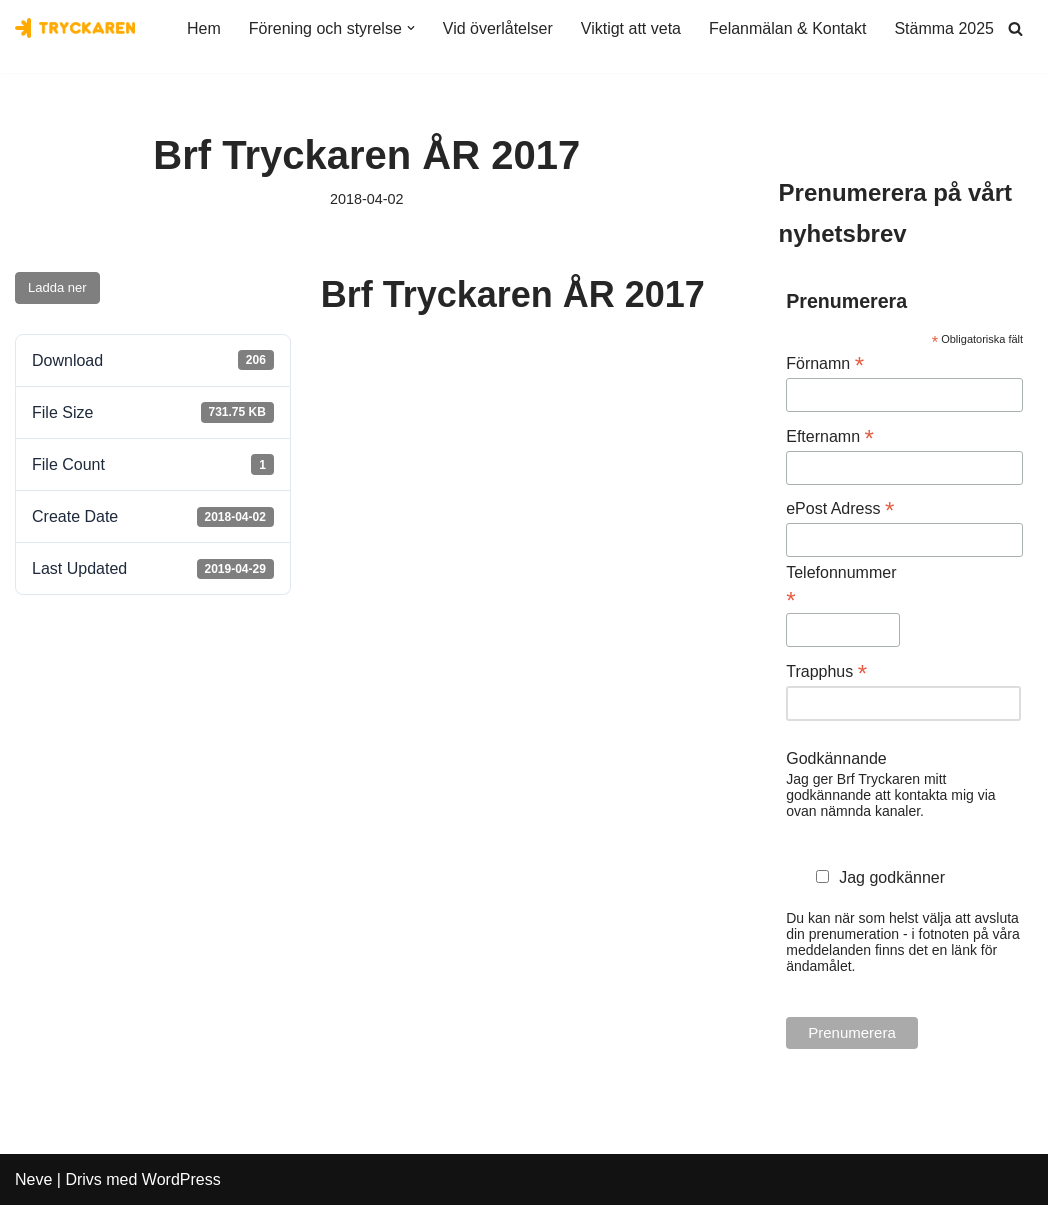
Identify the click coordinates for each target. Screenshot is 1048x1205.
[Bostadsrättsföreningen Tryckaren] (75, 28)
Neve (33, 1179)
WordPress (181, 1179)
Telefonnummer (841, 587)
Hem (204, 28)
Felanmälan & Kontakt (787, 28)
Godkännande (836, 758)
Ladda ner (57, 287)
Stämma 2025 (944, 28)
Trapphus (826, 671)
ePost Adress (840, 508)
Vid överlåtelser (498, 28)
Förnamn (825, 363)
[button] (411, 28)
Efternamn (830, 436)
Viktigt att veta (631, 28)
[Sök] (1015, 28)
